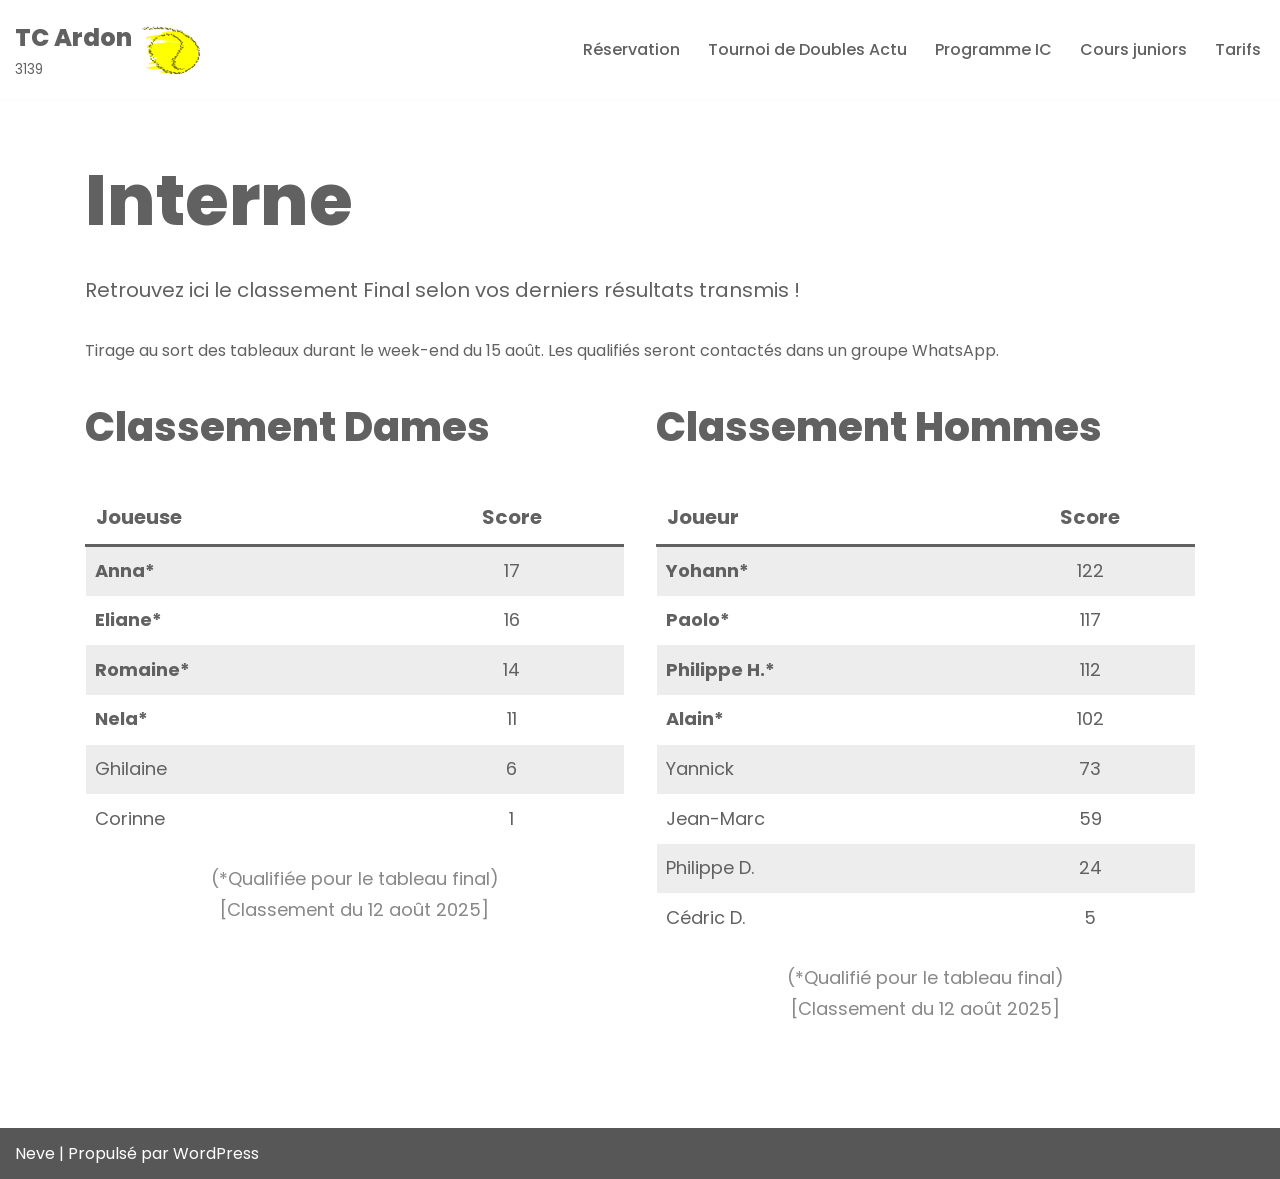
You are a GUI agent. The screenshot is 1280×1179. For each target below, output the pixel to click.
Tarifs (1238, 49)
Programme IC (993, 49)
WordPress (216, 1153)
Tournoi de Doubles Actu (807, 49)
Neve (35, 1153)
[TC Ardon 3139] (108, 49)
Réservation (631, 49)
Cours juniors (1133, 49)
